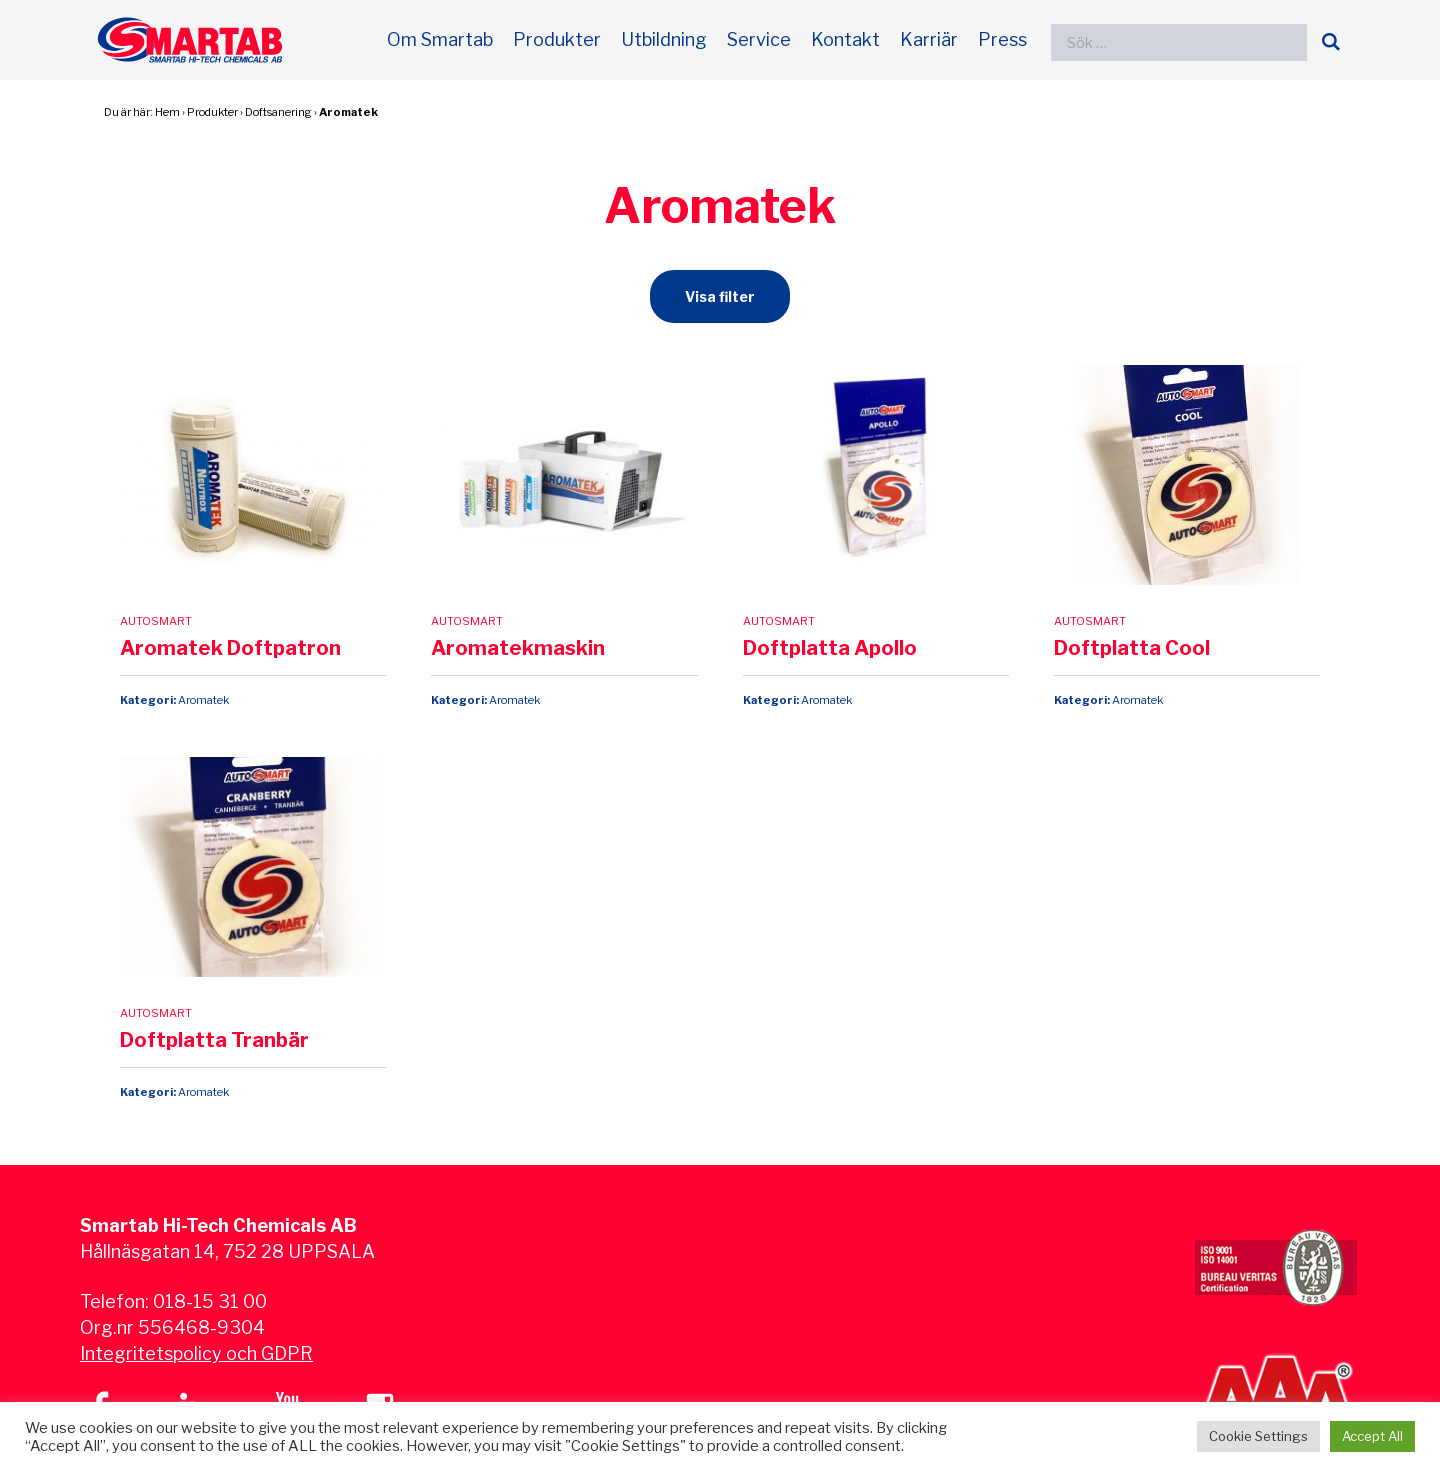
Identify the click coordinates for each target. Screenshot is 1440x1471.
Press (1002, 39)
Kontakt (845, 39)
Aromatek (348, 112)
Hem (167, 112)
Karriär (929, 39)
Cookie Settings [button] (1258, 1436)
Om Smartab (440, 39)
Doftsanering (278, 112)
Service (759, 39)
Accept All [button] (1372, 1436)
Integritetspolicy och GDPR (196, 1353)
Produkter (557, 39)
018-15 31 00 (210, 1301)
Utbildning (664, 39)
